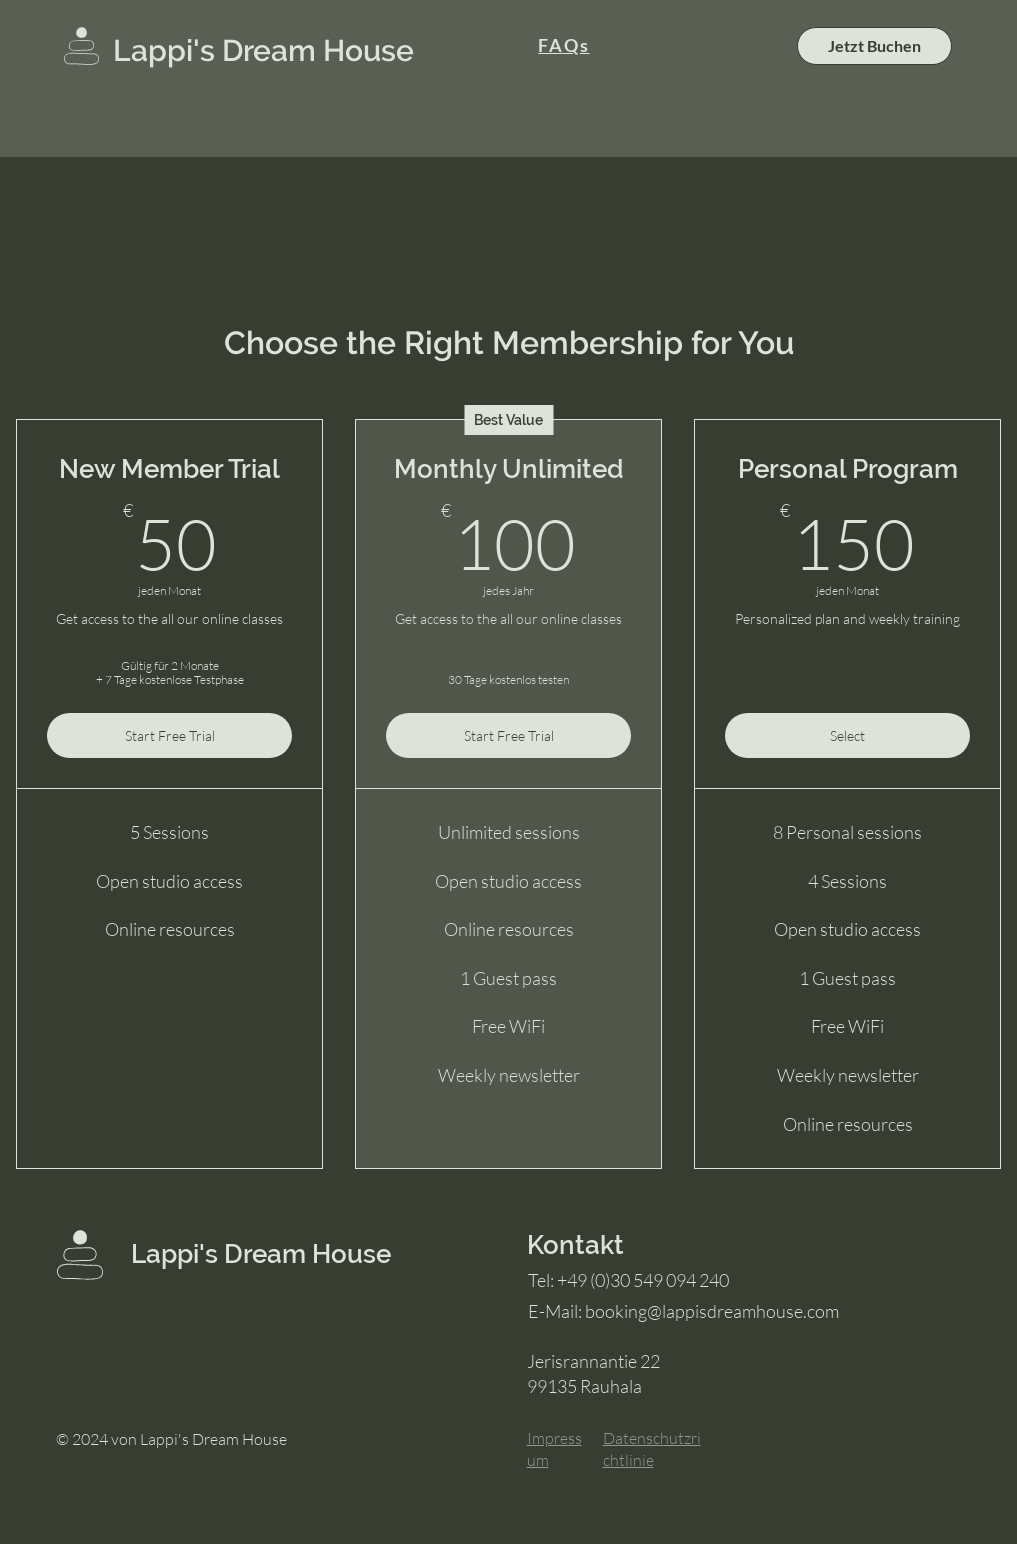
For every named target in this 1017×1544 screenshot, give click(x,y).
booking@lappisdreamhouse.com (712, 1311)
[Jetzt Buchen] (874, 46)
